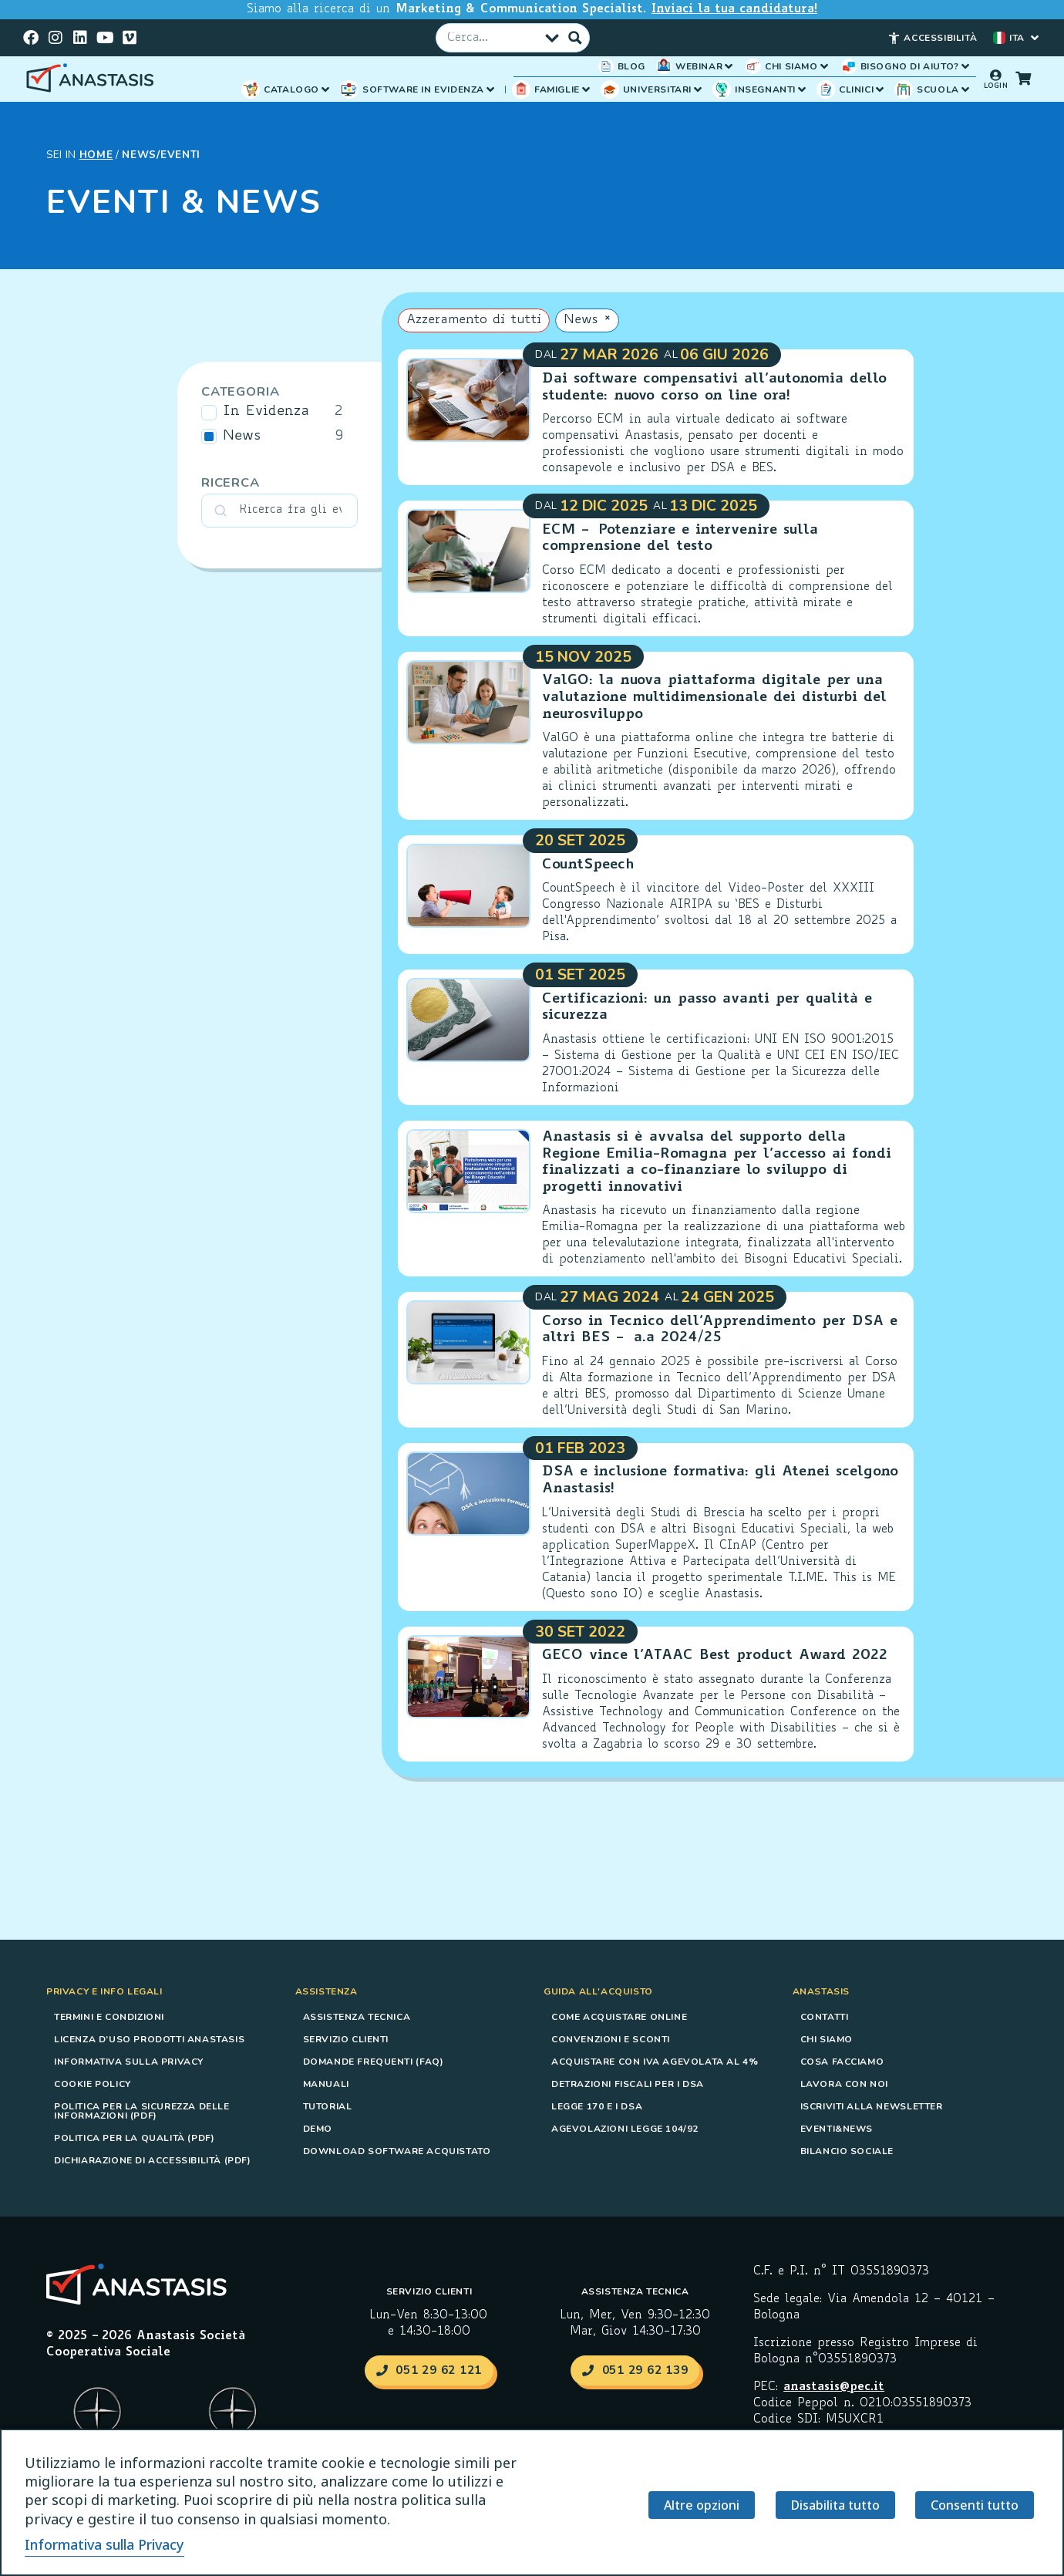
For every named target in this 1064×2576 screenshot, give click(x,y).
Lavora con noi (844, 2083)
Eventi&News (837, 2128)
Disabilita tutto (830, 2505)
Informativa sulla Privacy (129, 2061)
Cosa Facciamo (842, 2061)
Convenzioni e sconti (610, 2038)
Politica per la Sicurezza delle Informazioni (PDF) (142, 2110)
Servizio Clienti (346, 2038)
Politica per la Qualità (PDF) (134, 2137)
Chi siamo (826, 2038)
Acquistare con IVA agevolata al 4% (654, 2061)
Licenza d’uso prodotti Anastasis (149, 2038)
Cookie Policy (92, 2083)
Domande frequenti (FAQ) (373, 2061)
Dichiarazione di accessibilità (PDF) (152, 2159)
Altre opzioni (694, 2505)
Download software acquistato (397, 2150)
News (242, 436)
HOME (96, 154)
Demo (317, 2128)
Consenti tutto (972, 2505)
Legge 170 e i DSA (596, 2105)
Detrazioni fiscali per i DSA (627, 2083)
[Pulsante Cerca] (575, 37)
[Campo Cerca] (493, 37)
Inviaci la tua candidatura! (734, 9)
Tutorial (327, 2105)
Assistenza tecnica (357, 2016)
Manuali (326, 2083)
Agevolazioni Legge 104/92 (625, 2128)
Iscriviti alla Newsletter (871, 2105)
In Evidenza (266, 411)
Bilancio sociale (847, 2150)
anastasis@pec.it (833, 2386)
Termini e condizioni (109, 2016)
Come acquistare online (619, 2016)
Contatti (824, 2016)
